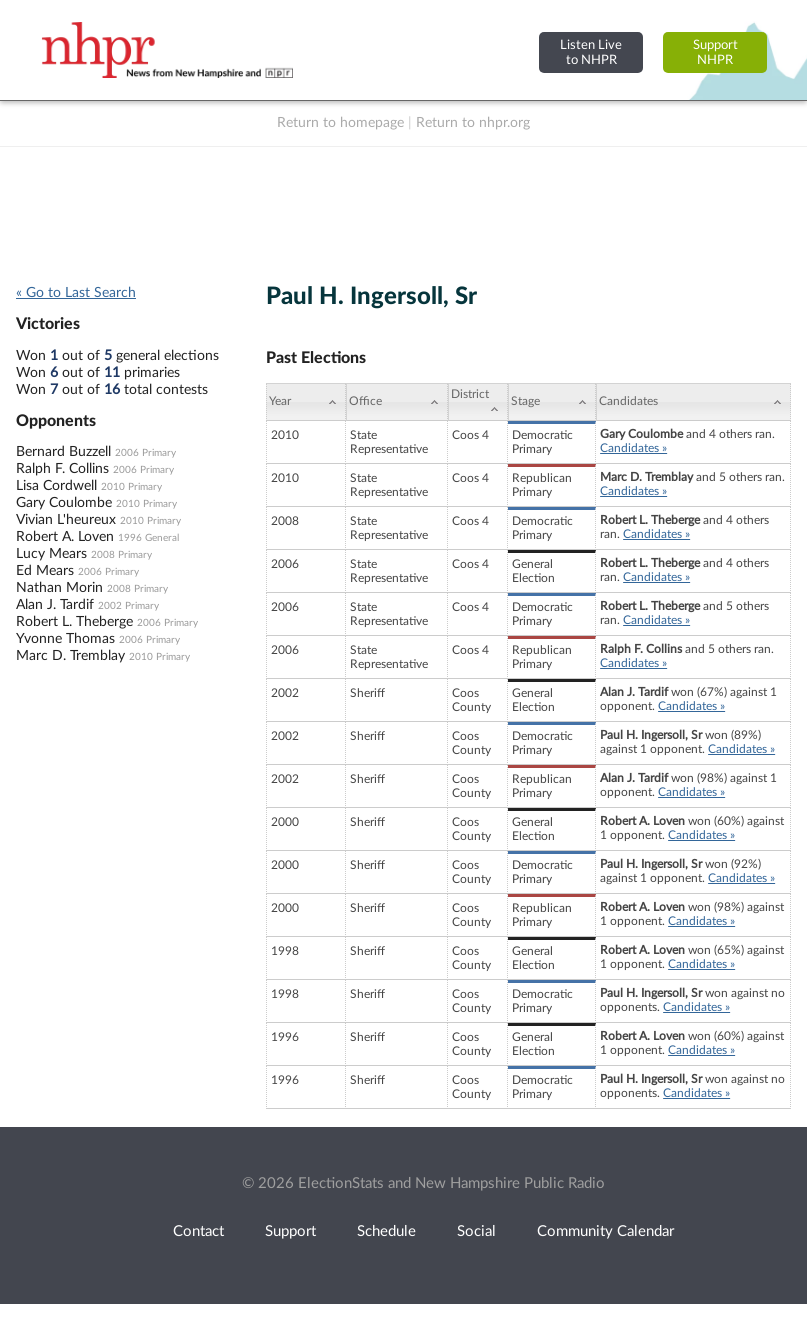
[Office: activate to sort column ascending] (397, 402)
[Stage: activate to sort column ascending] (552, 402)
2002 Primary (128, 606)
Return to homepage (340, 123)
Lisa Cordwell (56, 486)
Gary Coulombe (64, 503)
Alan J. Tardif (55, 605)
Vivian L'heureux (66, 520)
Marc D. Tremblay (70, 656)
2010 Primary (131, 487)
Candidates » (633, 448)
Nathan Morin (59, 588)
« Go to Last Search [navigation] (76, 293)
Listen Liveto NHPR (591, 52)
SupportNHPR (715, 52)
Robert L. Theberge (74, 622)
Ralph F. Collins (62, 469)
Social (476, 1231)
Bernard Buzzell (63, 452)
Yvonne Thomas (65, 639)
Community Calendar (605, 1231)
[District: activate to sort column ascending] (478, 402)
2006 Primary (145, 453)
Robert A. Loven (65, 537)
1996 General (148, 538)
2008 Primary (121, 555)
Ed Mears (45, 571)
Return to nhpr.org (473, 123)
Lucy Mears (51, 554)
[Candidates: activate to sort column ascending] (693, 402)
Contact (198, 1231)
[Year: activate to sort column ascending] (306, 402)
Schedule (386, 1231)
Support (290, 1231)
